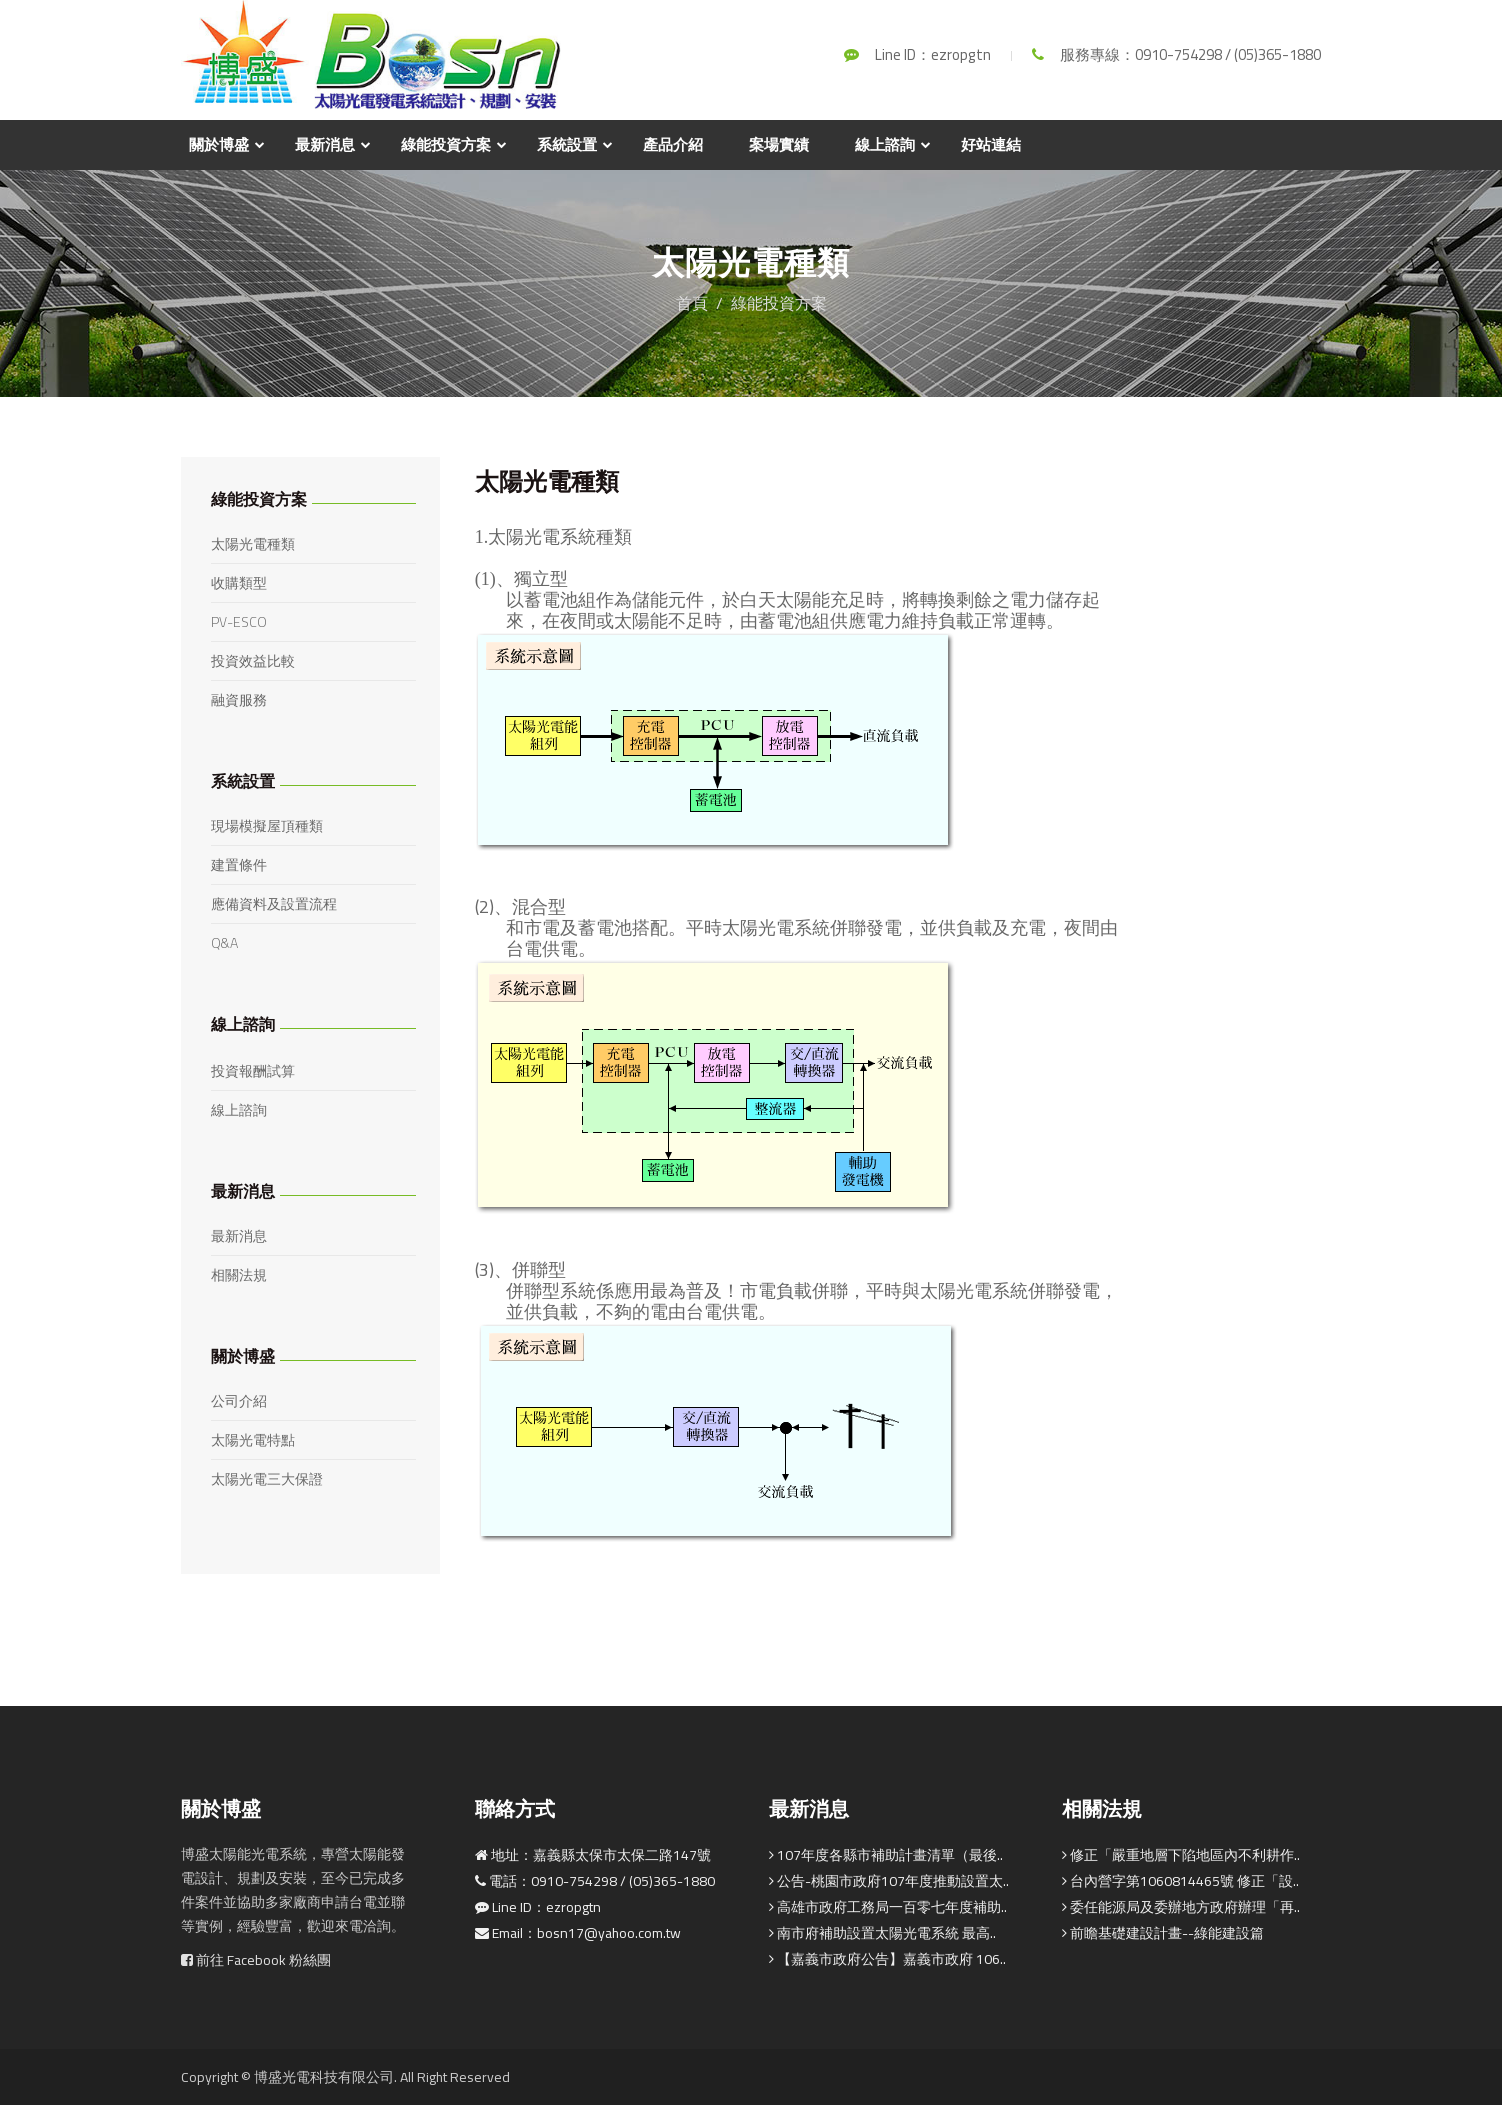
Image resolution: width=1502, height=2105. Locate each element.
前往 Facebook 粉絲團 (256, 1960)
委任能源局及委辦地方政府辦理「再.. (1181, 1907)
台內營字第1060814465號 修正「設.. (1180, 1881)
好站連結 (991, 144)
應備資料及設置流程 (274, 904)
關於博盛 (219, 144)
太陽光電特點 (253, 1440)
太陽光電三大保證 (267, 1479)
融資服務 (239, 700)
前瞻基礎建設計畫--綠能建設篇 (1163, 1933)
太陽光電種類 (253, 544)
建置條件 (239, 865)
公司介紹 (239, 1401)
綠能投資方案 (446, 144)
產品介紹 (673, 144)
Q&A (224, 943)
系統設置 (567, 144)
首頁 (692, 303)
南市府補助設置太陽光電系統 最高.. (882, 1933)
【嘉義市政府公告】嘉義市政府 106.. (887, 1959)
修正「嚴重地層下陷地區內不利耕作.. (1181, 1855)
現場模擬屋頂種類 (267, 826)
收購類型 (239, 583)
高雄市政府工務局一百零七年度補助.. (888, 1907)
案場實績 (779, 144)
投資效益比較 (253, 661)
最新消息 (325, 144)
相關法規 (239, 1275)
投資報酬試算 (253, 1071)
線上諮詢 (885, 144)
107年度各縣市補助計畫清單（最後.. (886, 1855)
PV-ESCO (239, 622)
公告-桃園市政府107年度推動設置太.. (889, 1881)
